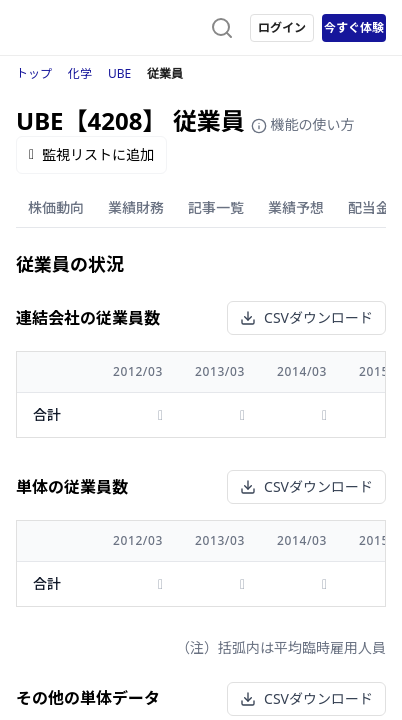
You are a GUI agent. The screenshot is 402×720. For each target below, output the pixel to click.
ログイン (282, 27)
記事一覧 (216, 207)
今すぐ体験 (354, 27)
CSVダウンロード (306, 317)
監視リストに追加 (91, 154)
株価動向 (56, 207)
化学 (80, 73)
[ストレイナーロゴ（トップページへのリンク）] (96, 28)
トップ (34, 73)
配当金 (369, 207)
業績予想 (296, 207)
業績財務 (136, 207)
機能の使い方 (303, 124)
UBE (119, 73)
